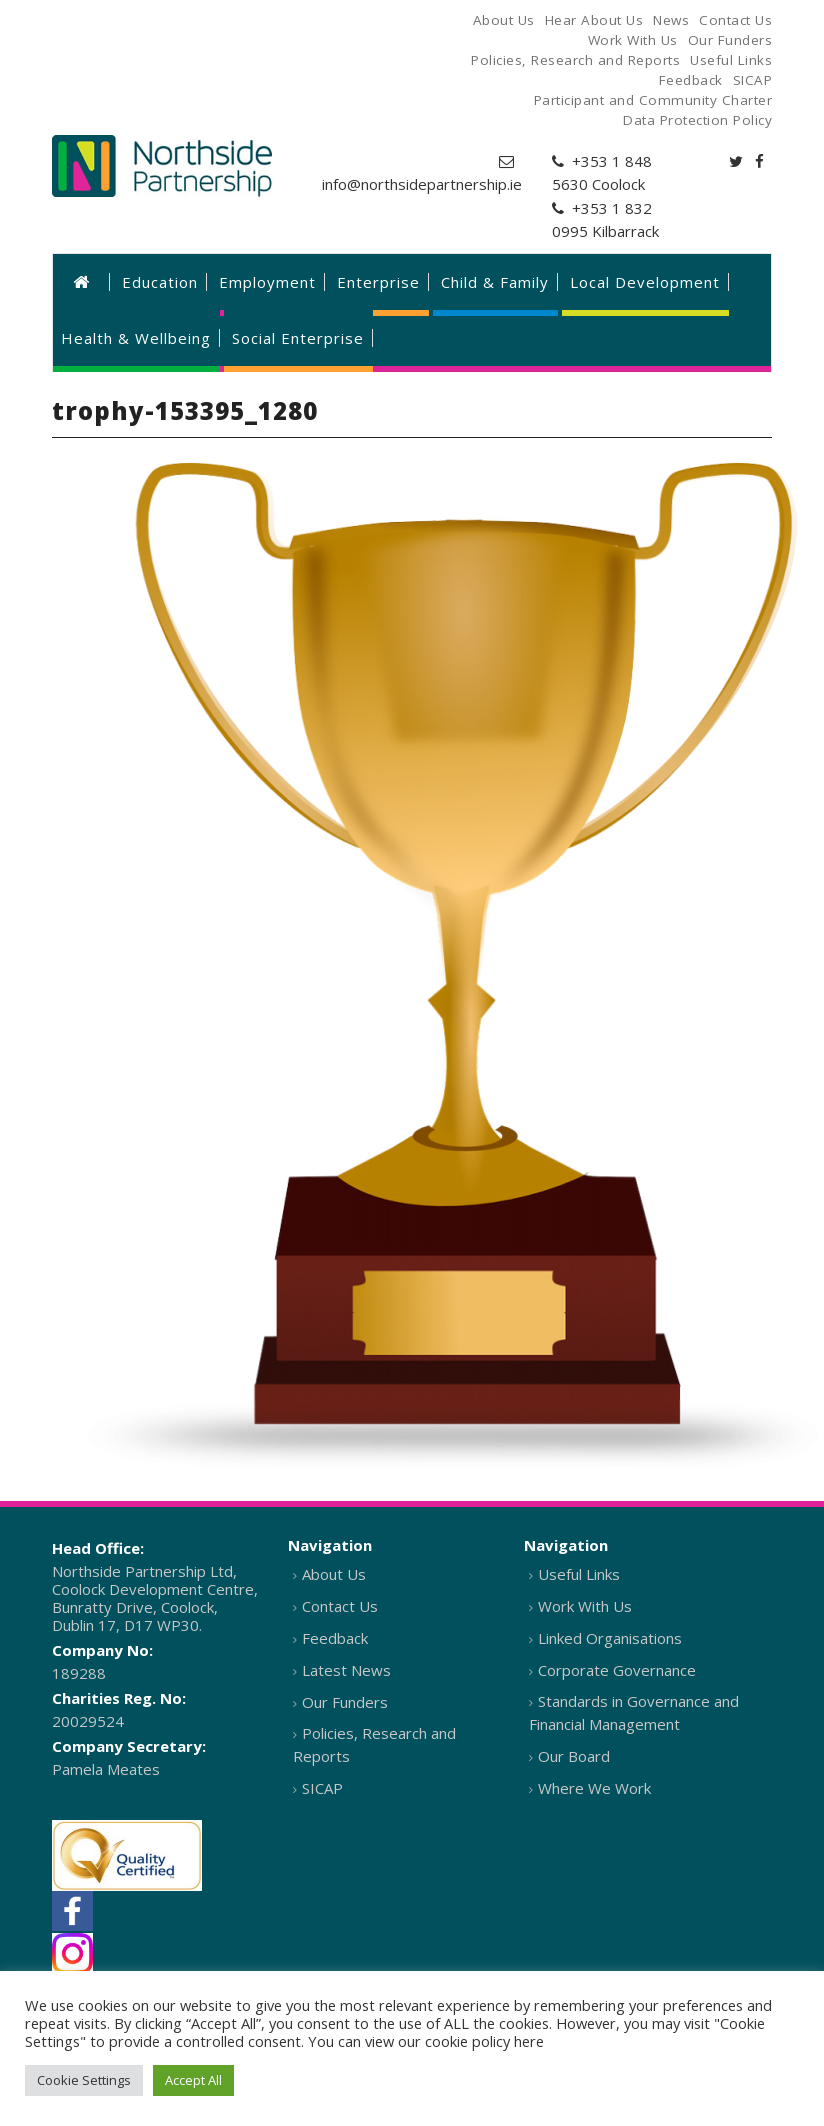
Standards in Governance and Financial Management (634, 1712)
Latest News (346, 1670)
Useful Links (579, 1574)
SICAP (322, 1788)
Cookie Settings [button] (84, 2080)
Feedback (335, 1638)
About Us (334, 1574)
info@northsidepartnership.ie (422, 184)
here (529, 2041)
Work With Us (585, 1606)
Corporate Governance (617, 1670)
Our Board (574, 1756)
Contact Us (340, 1606)
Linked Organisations (610, 1638)
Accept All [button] (193, 2080)
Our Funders (345, 1702)
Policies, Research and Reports (374, 1744)
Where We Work (594, 1788)
